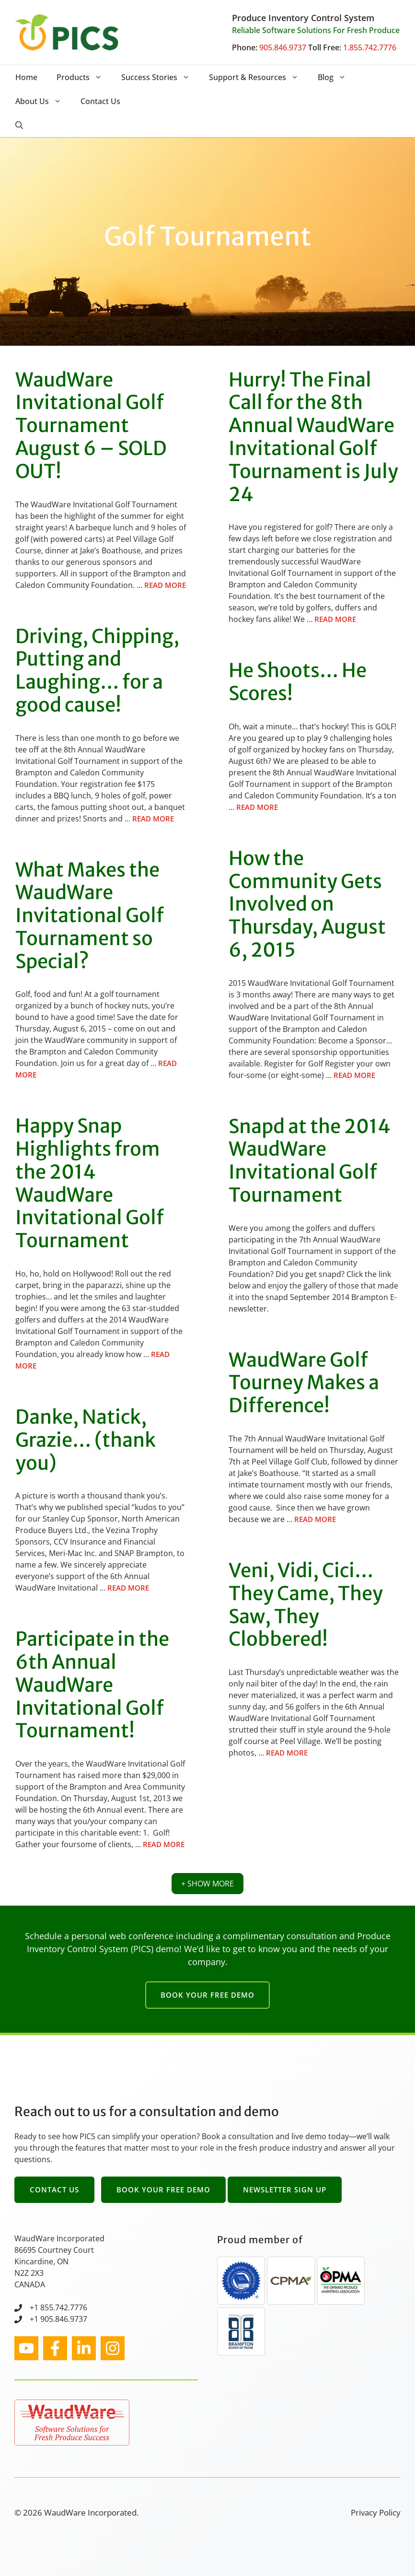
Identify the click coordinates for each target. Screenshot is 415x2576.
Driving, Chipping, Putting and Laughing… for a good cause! (97, 670)
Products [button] (84, 77)
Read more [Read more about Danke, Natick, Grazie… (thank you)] (128, 1587)
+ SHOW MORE (207, 1883)
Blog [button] (337, 77)
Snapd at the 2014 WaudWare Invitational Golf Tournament (310, 1160)
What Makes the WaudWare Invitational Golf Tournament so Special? (89, 915)
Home (26, 77)
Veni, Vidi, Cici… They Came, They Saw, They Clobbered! (306, 1604)
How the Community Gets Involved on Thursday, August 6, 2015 (307, 904)
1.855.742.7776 (369, 47)
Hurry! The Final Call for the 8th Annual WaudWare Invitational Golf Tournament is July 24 (313, 437)
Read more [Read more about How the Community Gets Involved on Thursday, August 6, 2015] (354, 1075)
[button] (19, 125)
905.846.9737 (282, 47)
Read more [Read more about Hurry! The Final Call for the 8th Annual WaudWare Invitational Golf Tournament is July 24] (335, 619)
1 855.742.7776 (60, 2307)
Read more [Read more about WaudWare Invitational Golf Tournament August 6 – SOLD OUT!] (165, 585)
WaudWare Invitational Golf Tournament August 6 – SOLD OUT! (91, 425)
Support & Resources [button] (258, 77)
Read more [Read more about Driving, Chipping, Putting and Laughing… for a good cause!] (153, 818)
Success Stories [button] (160, 77)
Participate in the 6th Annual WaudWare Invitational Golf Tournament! (92, 1685)
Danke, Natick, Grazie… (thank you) (85, 1440)
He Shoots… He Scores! (298, 681)
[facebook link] (55, 2348)
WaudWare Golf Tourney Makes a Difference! (304, 1383)
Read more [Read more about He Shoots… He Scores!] (257, 807)
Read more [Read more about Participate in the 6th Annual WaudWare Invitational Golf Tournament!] (163, 1844)
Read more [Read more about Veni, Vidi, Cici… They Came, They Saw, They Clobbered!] (287, 1752)
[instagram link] (26, 2348)
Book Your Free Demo (207, 1995)
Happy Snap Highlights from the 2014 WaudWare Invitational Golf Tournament (89, 1183)
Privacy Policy (376, 2512)
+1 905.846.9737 (58, 2319)
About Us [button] (43, 101)
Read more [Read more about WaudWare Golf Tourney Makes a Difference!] (315, 1519)
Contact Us (100, 101)
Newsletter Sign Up (284, 2189)
